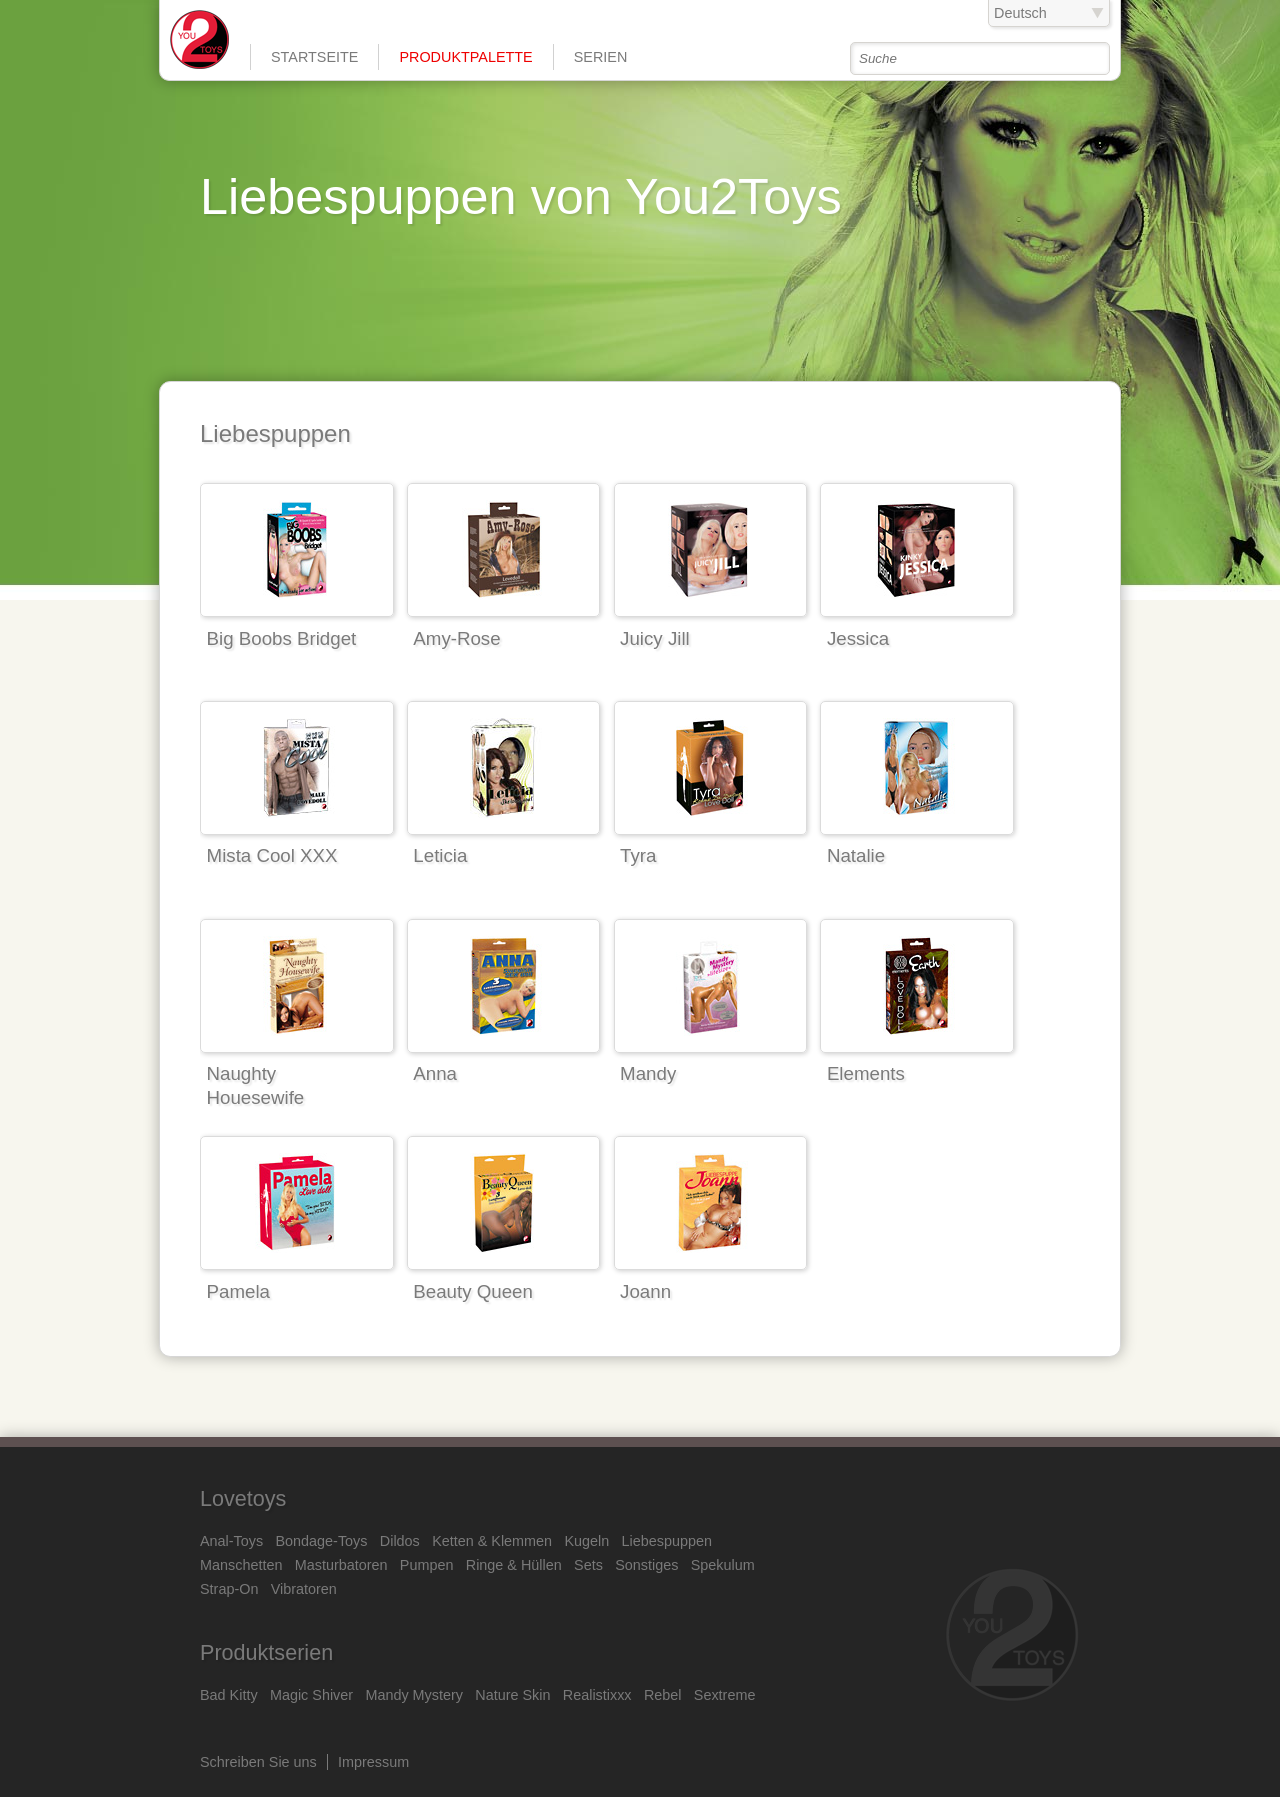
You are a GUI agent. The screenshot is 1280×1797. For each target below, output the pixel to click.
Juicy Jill (655, 638)
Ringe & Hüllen (514, 1565)
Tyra (638, 855)
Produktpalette (465, 57)
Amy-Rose (456, 638)
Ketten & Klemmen (492, 1541)
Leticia (440, 855)
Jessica (858, 638)
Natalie (856, 855)
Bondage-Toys (322, 1541)
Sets (588, 1565)
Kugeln (586, 1541)
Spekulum (723, 1565)
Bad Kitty (229, 1695)
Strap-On (229, 1589)
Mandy (648, 1073)
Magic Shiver (311, 1695)
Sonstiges (646, 1565)
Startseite (314, 57)
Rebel (663, 1695)
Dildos (400, 1541)
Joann (645, 1291)
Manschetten (241, 1565)
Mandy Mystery (414, 1695)
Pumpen (427, 1565)
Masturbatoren (341, 1565)
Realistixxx (597, 1695)
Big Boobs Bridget (282, 638)
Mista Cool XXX (272, 855)
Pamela (238, 1291)
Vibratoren (304, 1589)
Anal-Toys (231, 1541)
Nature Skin (512, 1695)
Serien (601, 57)
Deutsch (1020, 13)
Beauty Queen (473, 1291)
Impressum (373, 1762)
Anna (435, 1073)
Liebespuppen (667, 1541)
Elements (866, 1073)
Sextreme (725, 1695)
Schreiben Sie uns (258, 1762)
